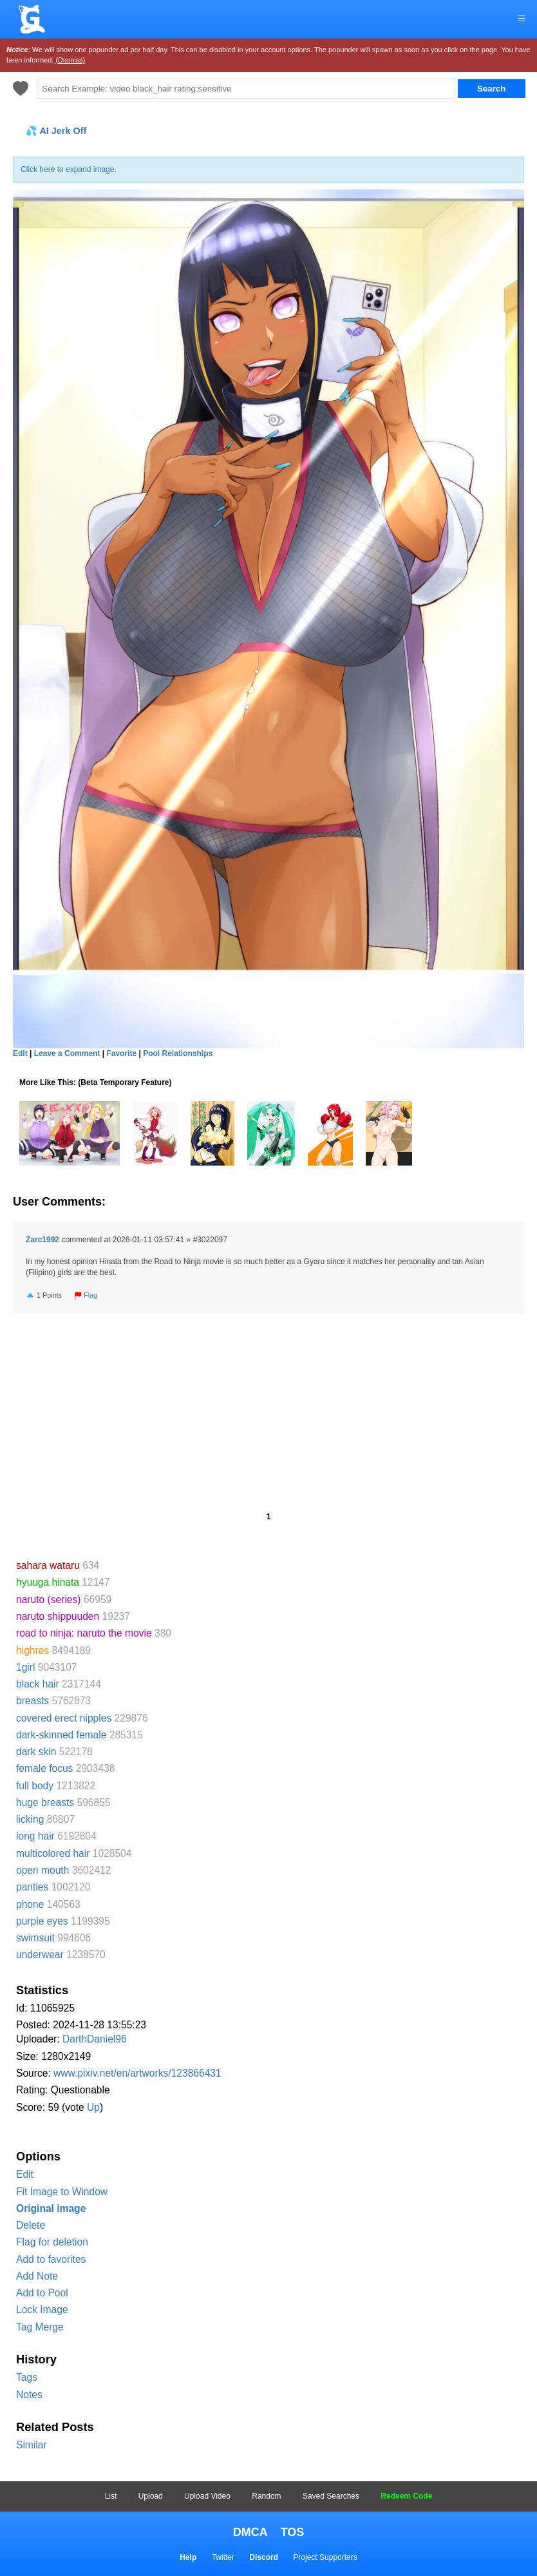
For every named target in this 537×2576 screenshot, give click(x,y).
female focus (44, 1768)
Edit (24, 2174)
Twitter (223, 2557)
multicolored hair (53, 1853)
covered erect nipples (63, 1718)
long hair (35, 1836)
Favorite (121, 1053)
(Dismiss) (70, 60)
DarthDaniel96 (94, 2038)
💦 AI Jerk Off (56, 131)
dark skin (36, 1751)
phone (30, 1904)
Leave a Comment (67, 1053)
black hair (37, 1683)
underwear (40, 1954)
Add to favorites (51, 2259)
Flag (85, 1295)
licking (30, 1819)
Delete (30, 2225)
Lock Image (42, 2309)
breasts (32, 1700)
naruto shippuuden (57, 1616)
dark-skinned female (61, 1734)
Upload (150, 2496)
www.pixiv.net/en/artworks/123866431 (137, 2073)
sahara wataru (48, 1565)
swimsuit (35, 1937)
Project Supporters (325, 2557)
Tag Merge (40, 2326)
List (111, 2496)
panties (32, 1886)
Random (266, 2496)
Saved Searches (331, 2496)
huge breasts (45, 1802)
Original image (51, 2208)
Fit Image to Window (62, 2191)
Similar (31, 2444)
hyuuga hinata (47, 1582)
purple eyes (42, 1921)
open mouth (42, 1870)
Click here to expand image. (69, 169)
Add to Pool (42, 2292)
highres (32, 1650)
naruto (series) (48, 1599)
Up (93, 2107)
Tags (26, 2377)
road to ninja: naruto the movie (84, 1633)
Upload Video (207, 2496)
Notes (29, 2394)
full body (34, 1785)
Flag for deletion (52, 2241)
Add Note (37, 2276)
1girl (25, 1667)
